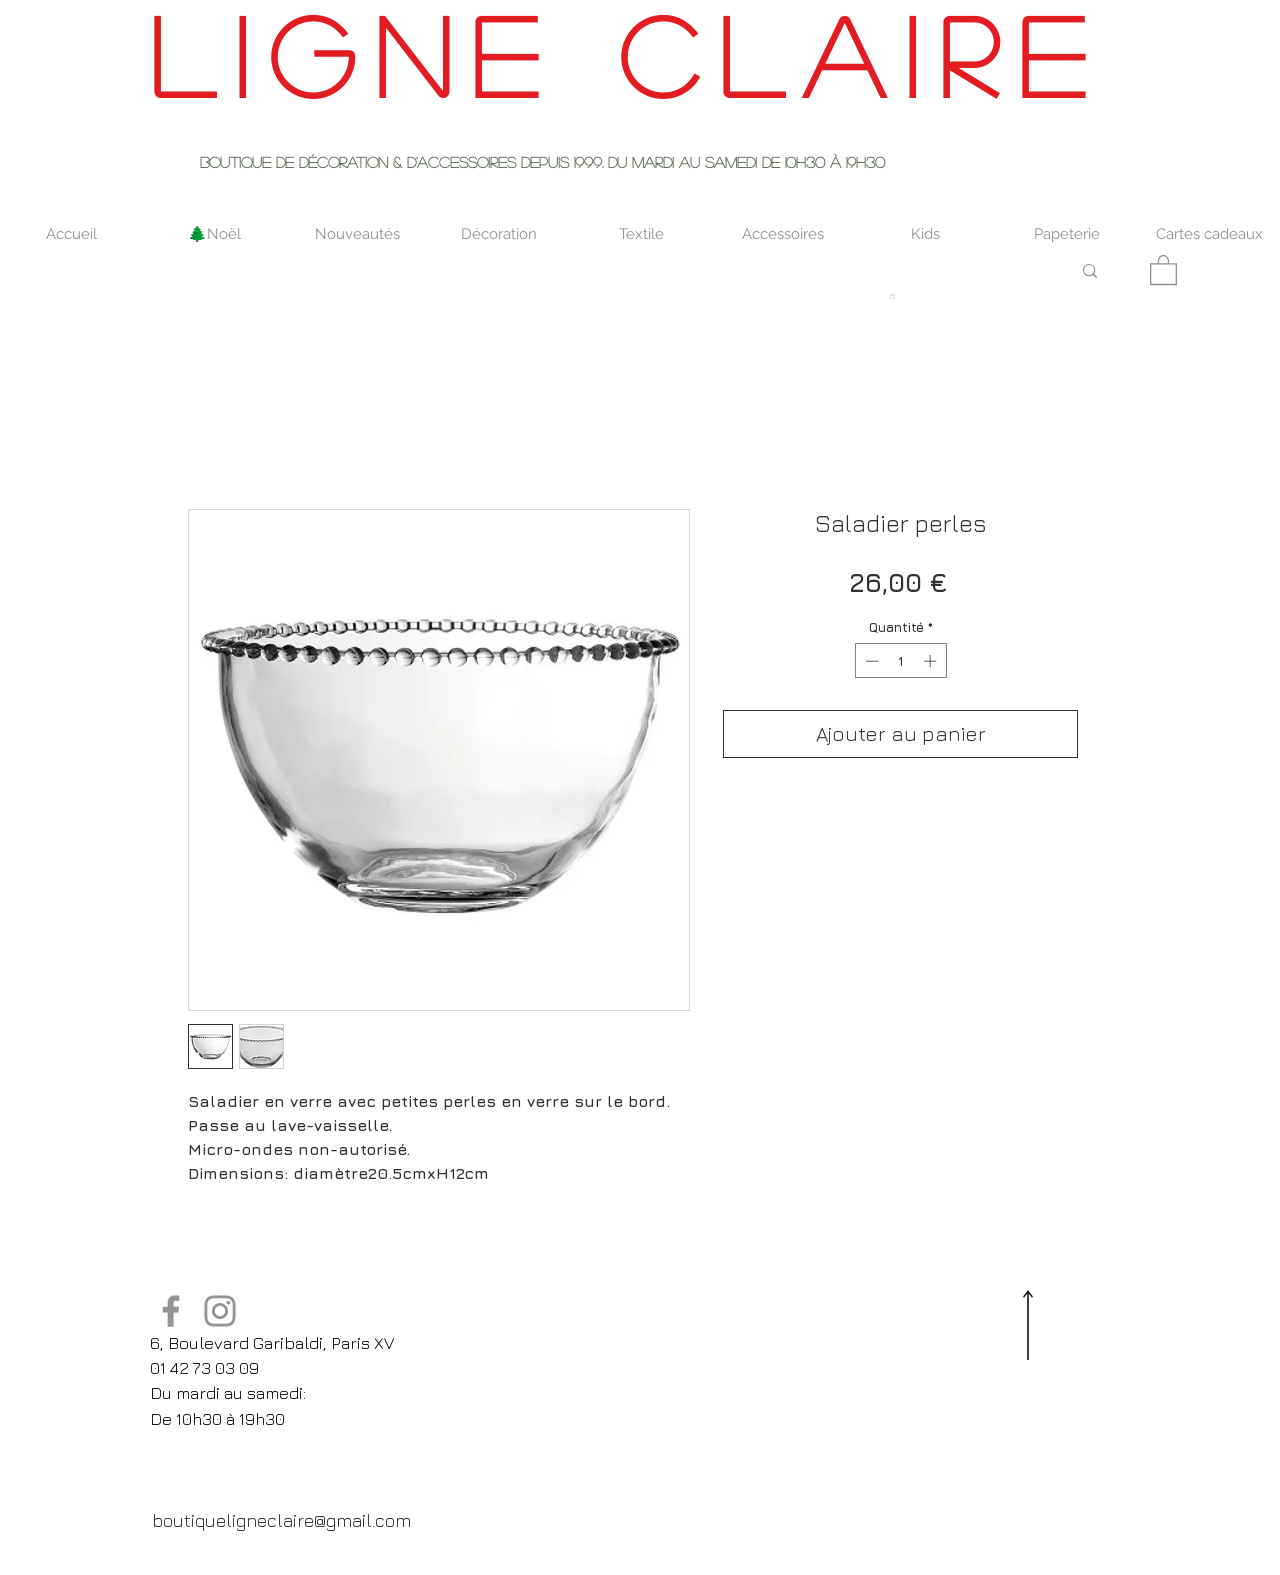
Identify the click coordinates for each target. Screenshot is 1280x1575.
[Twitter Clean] (234, 1562)
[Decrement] (870, 661)
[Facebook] (171, 1311)
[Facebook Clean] (194, 1562)
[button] (1163, 269)
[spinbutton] (900, 661)
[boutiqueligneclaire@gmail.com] (281, 1520)
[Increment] (932, 661)
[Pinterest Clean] (274, 1562)
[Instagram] (220, 1311)
